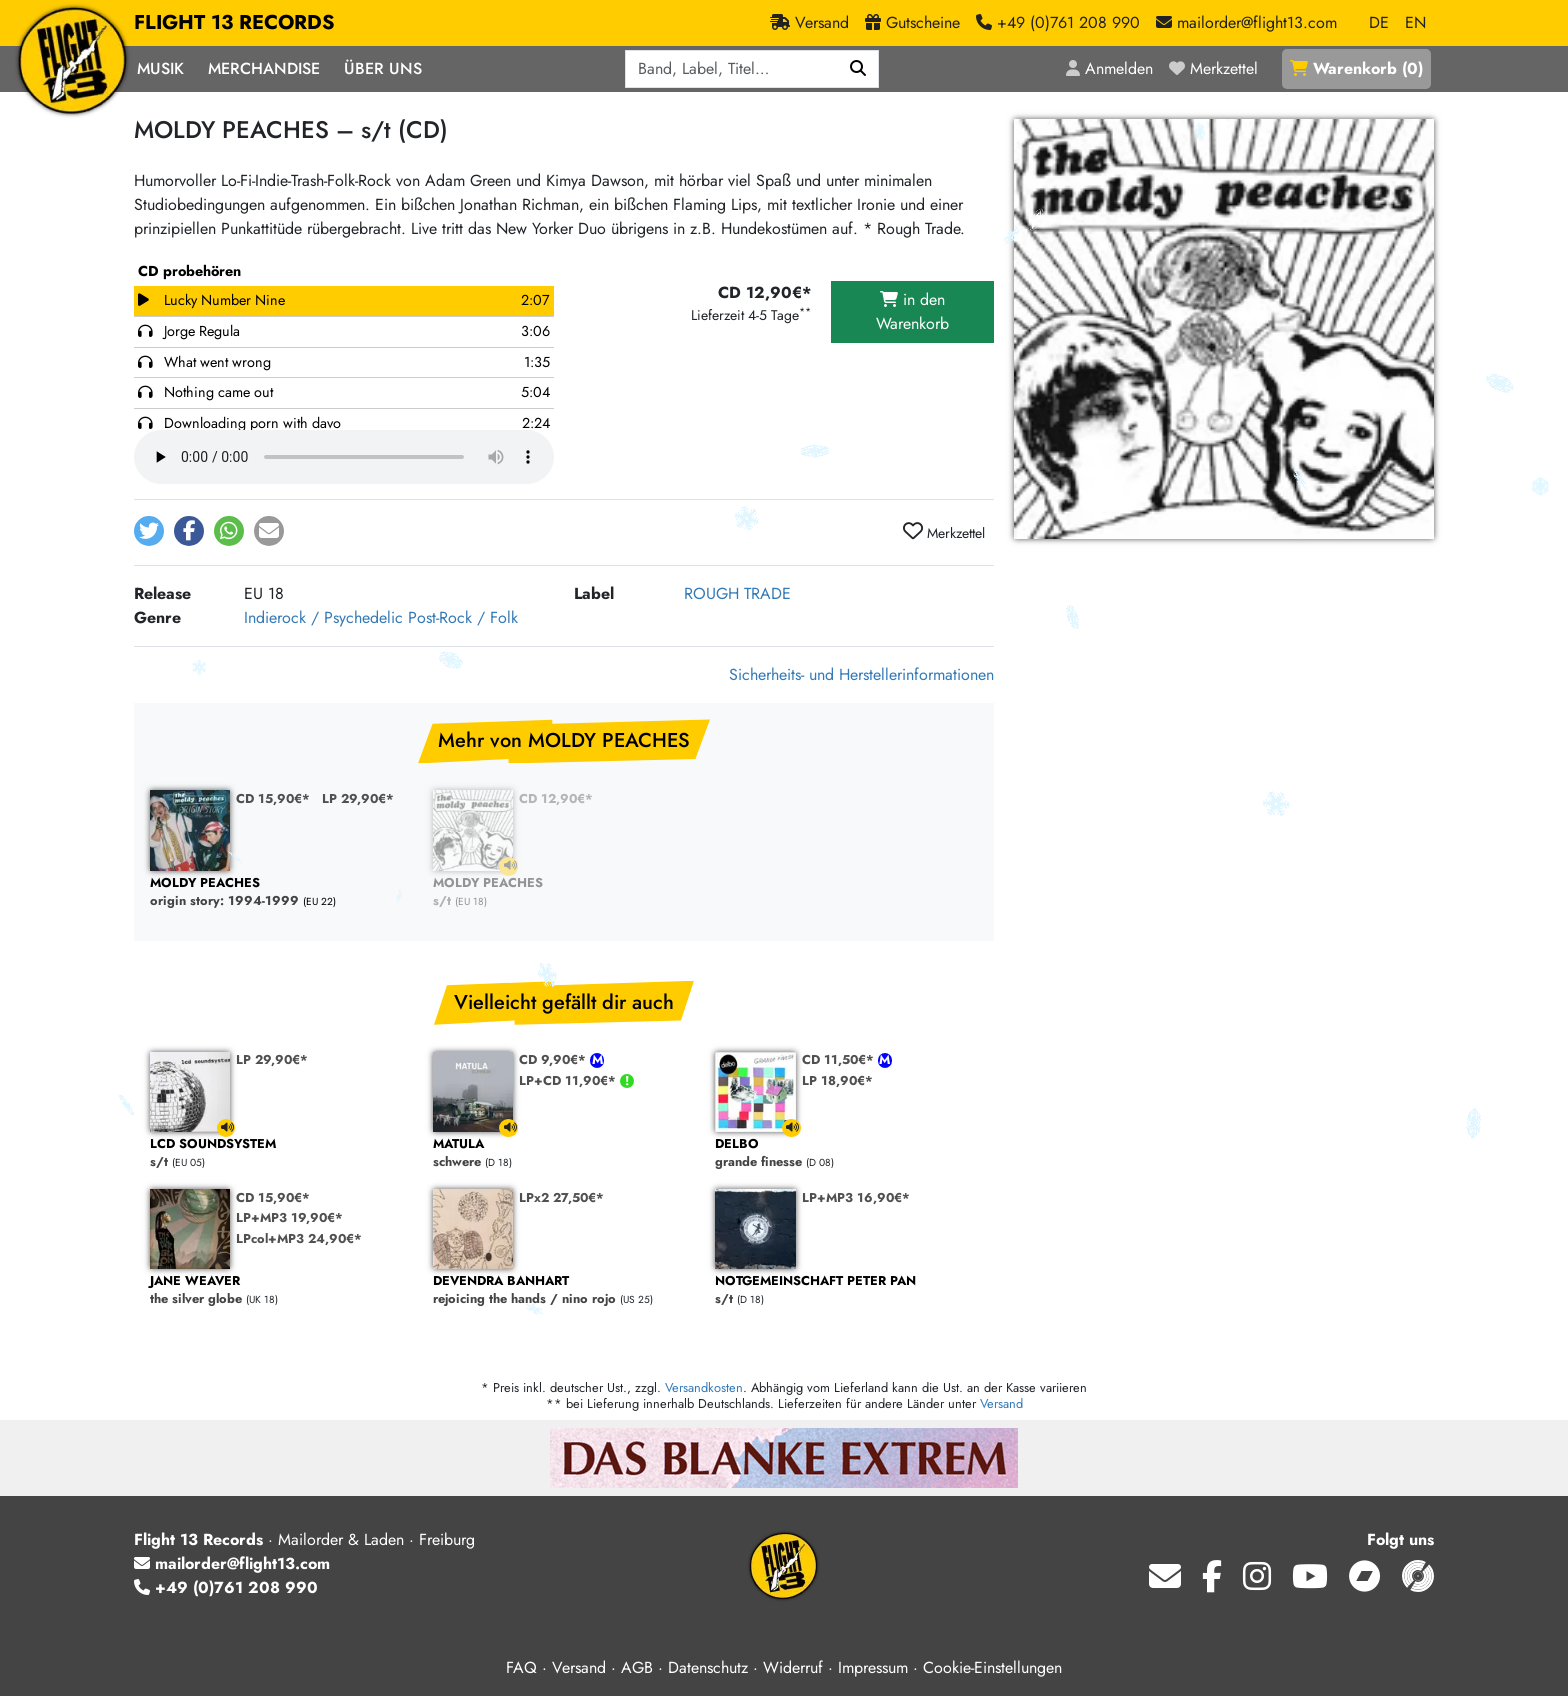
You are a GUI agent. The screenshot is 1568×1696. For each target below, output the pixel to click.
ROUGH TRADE (737, 593)
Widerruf (793, 1667)
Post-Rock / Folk (463, 617)
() (1356, 68)
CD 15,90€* (273, 798)
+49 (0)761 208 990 (226, 1587)
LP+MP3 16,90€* (856, 1197)
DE (1379, 22)
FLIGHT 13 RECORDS (234, 23)
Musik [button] (160, 68)
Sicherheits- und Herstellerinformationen (861, 674)
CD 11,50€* (840, 1059)
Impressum (873, 1667)
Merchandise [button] (264, 68)
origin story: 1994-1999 (281, 892)
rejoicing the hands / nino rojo (564, 1290)
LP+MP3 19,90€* (289, 1217)
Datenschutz (708, 1667)
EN (1415, 22)
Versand (1001, 1403)
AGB (637, 1667)
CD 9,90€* (554, 1059)
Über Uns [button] (383, 68)
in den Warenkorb (912, 311)
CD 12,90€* (556, 798)
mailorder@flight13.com (232, 1563)
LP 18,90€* (837, 1080)
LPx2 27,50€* (561, 1197)
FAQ (521, 1667)
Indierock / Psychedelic (323, 617)
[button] (149, 531)
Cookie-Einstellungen (992, 1667)
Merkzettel (944, 532)
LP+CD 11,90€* (569, 1080)
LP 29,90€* (358, 798)
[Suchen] (858, 69)
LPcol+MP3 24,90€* (299, 1238)
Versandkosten (704, 1387)
